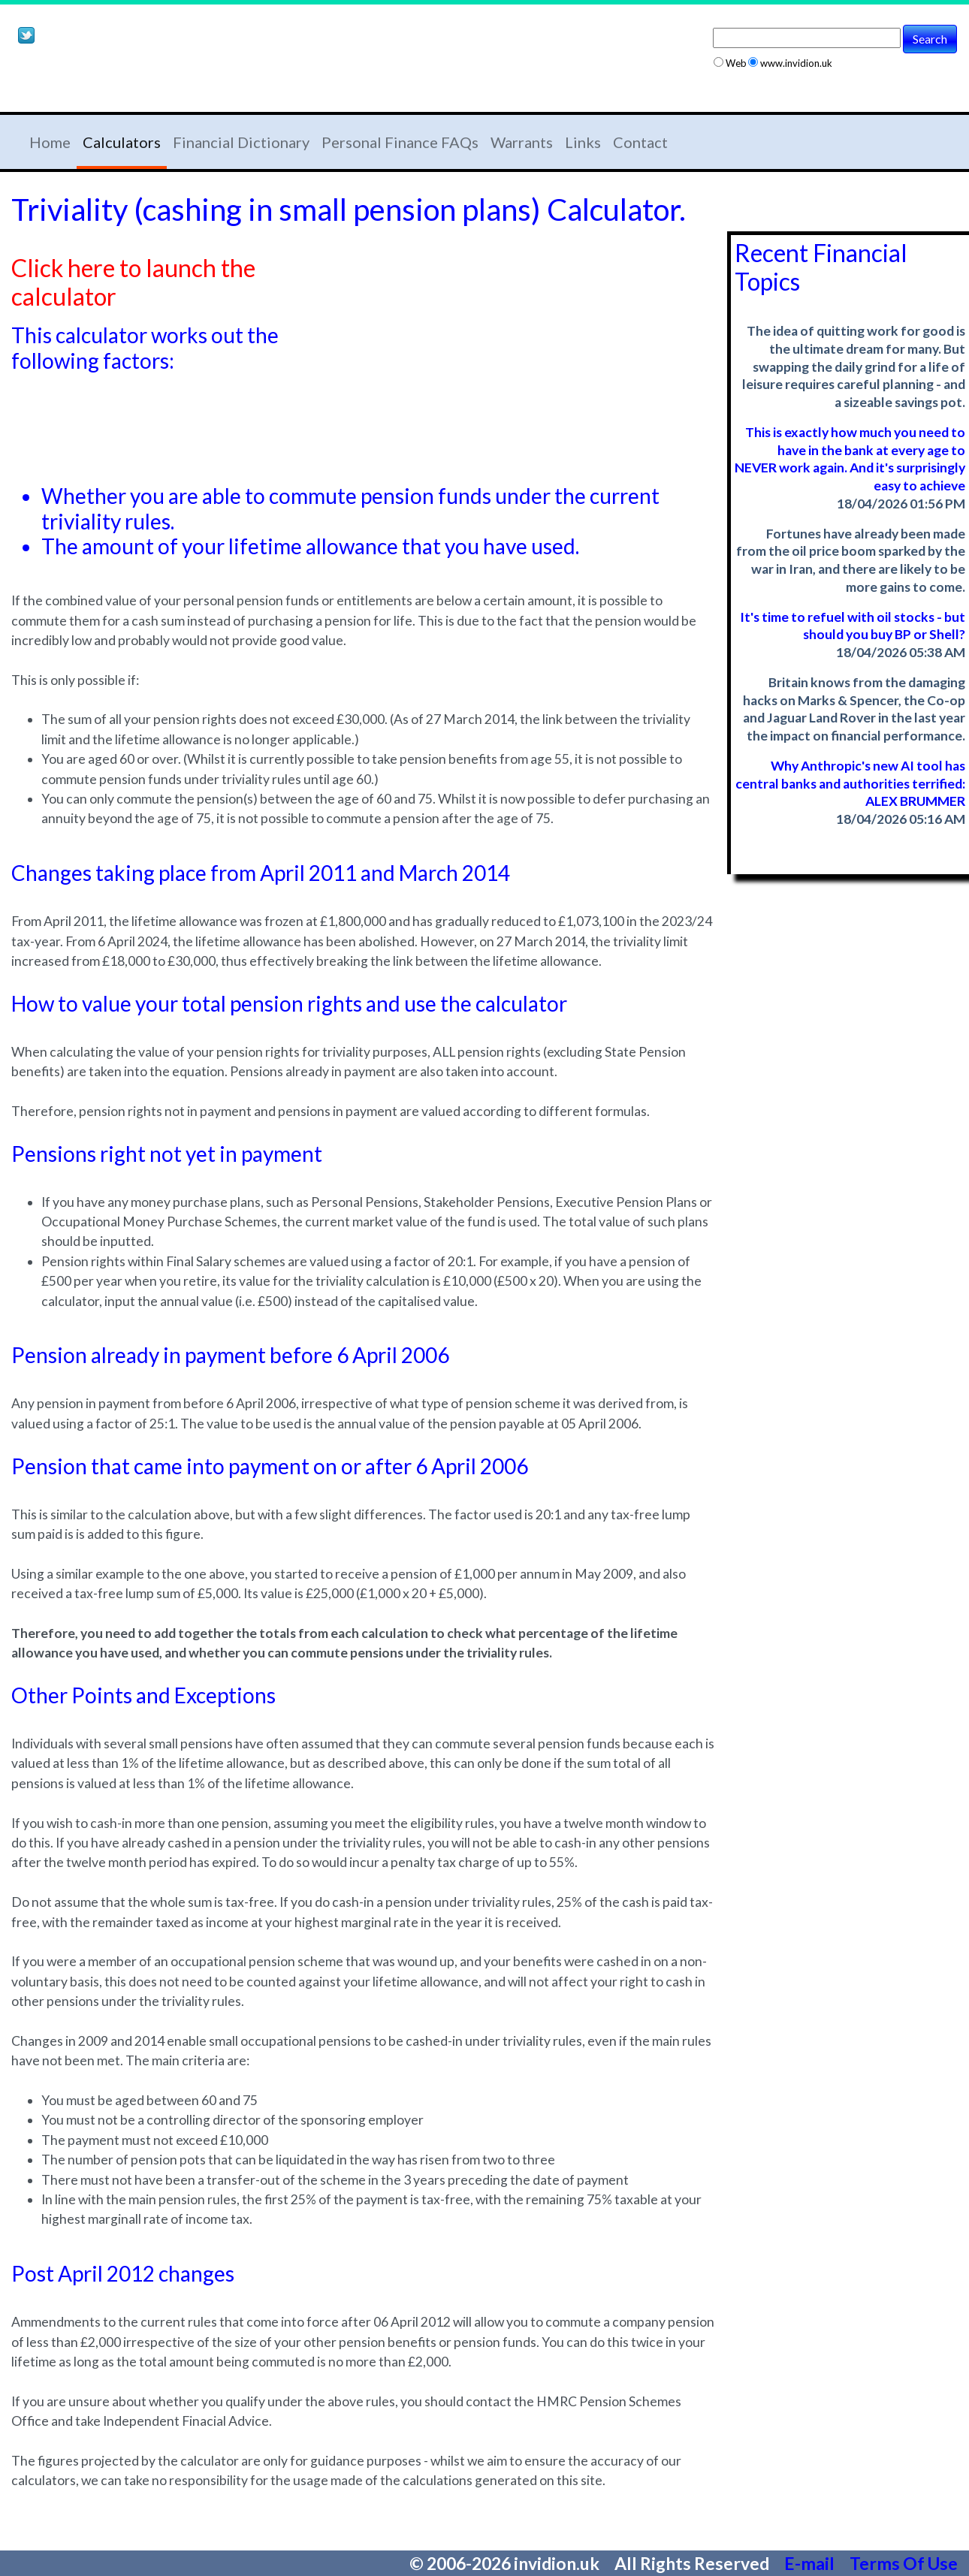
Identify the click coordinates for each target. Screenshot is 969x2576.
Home (50, 142)
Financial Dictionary (241, 142)
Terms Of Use (904, 2563)
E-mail (811, 2563)
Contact (640, 142)
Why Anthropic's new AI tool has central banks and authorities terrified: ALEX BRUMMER (850, 784)
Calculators (122, 142)
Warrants (522, 142)
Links (583, 142)
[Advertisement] (187, 80)
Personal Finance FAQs (399, 142)
